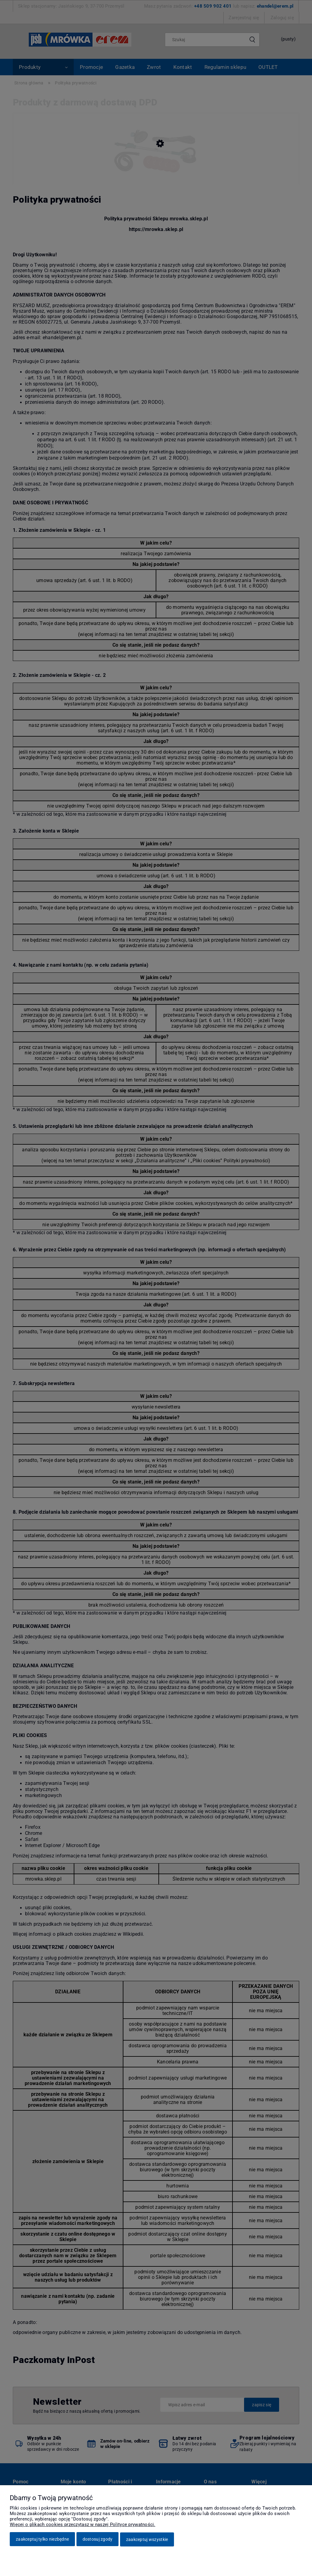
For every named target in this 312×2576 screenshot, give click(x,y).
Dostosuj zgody (98, 2539)
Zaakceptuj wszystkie (147, 2539)
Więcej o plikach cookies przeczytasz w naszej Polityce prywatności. (82, 2525)
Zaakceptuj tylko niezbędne (42, 2539)
